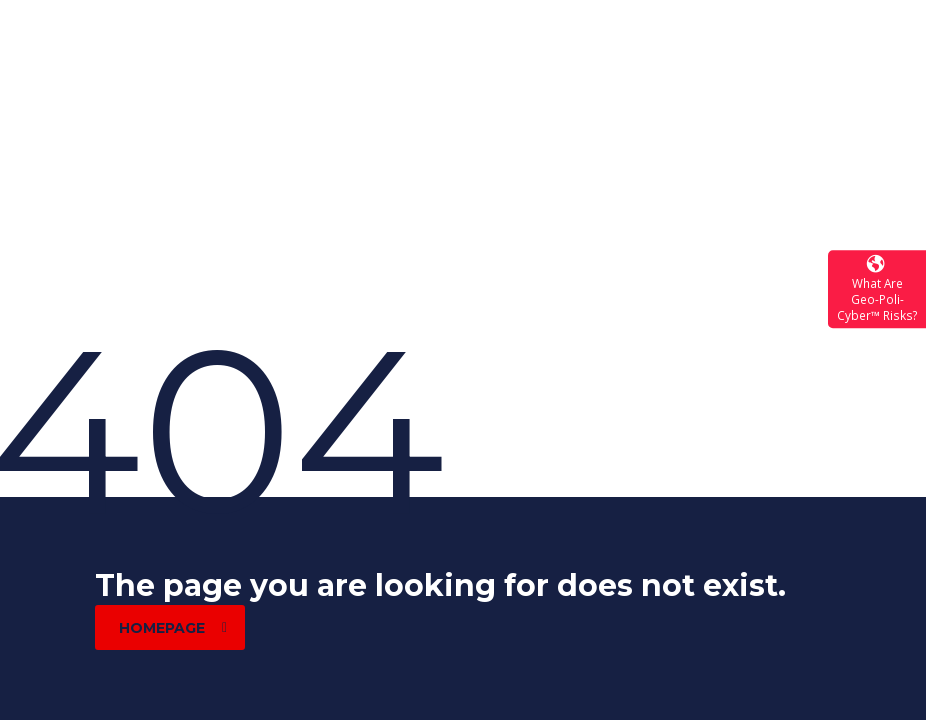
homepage (173, 628)
